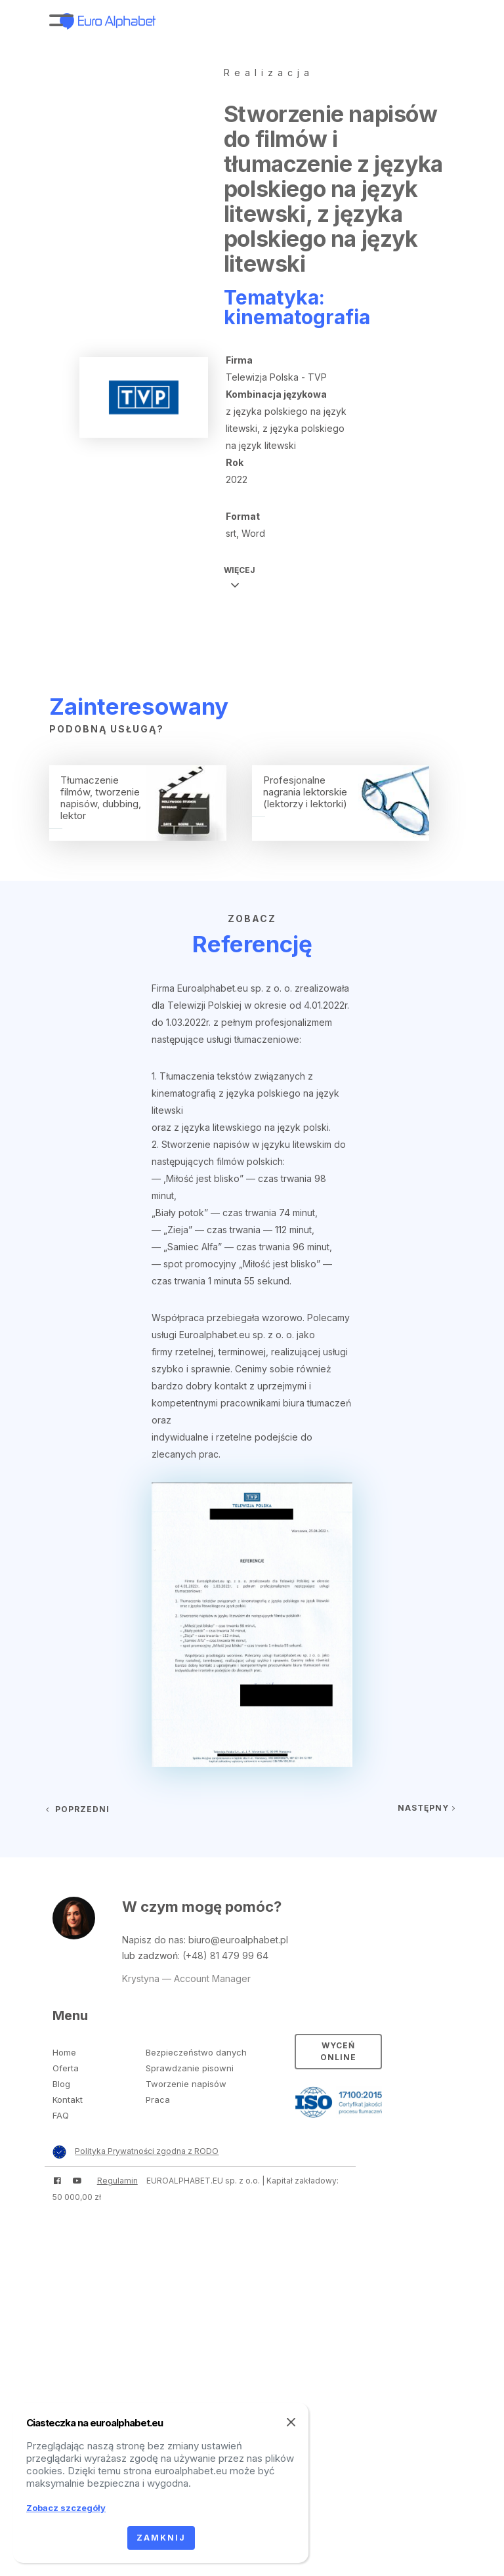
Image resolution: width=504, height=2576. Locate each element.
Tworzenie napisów (186, 2084)
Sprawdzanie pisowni (190, 2068)
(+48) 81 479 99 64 (225, 1955)
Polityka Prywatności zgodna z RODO (147, 2151)
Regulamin (117, 2180)
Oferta (65, 2068)
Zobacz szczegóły (66, 2507)
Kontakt (67, 2099)
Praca (158, 2099)
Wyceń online (338, 2051)
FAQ (60, 2115)
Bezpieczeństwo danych (196, 2052)
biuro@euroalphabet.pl (238, 1939)
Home (64, 2052)
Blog (61, 2084)
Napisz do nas (153, 1939)
